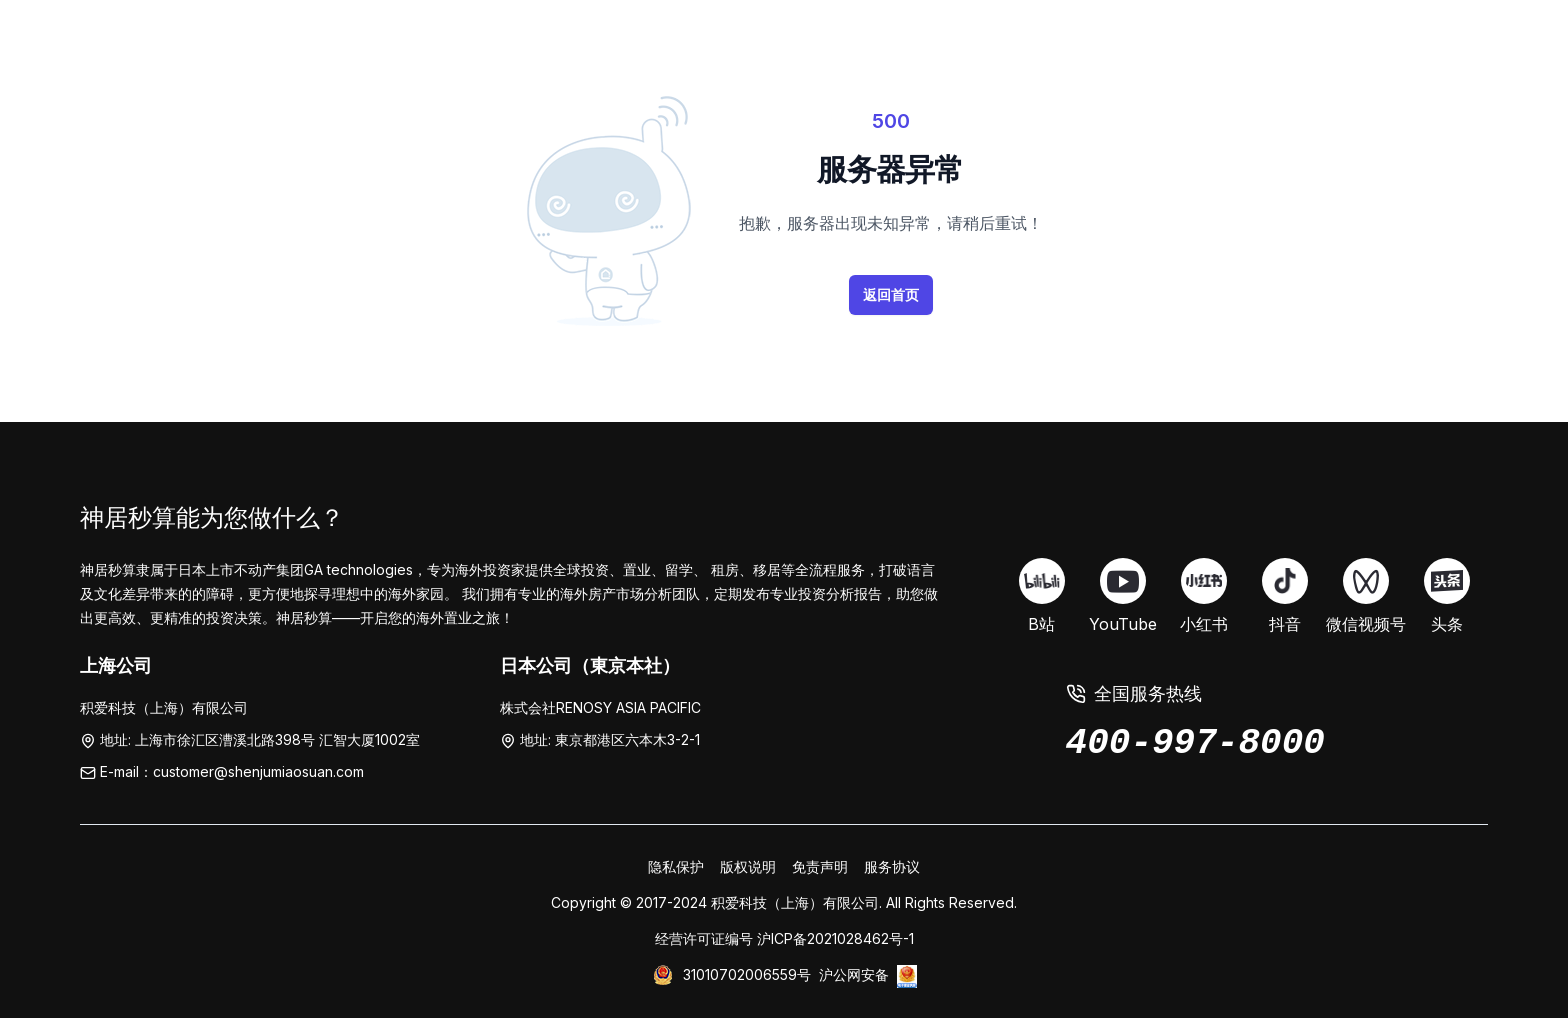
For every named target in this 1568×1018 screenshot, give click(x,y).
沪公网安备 (854, 974)
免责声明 (820, 866)
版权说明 (748, 866)
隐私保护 (676, 866)
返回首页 (891, 294)
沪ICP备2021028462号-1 (835, 938)
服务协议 (892, 866)
